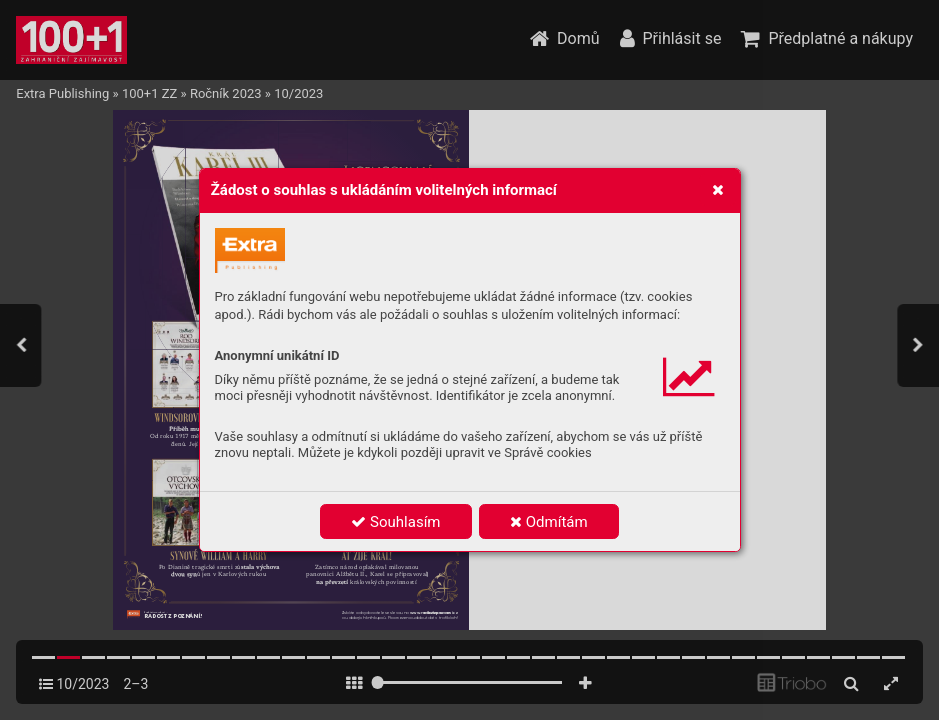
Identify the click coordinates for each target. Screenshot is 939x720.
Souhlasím (395, 522)
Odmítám (549, 522)
